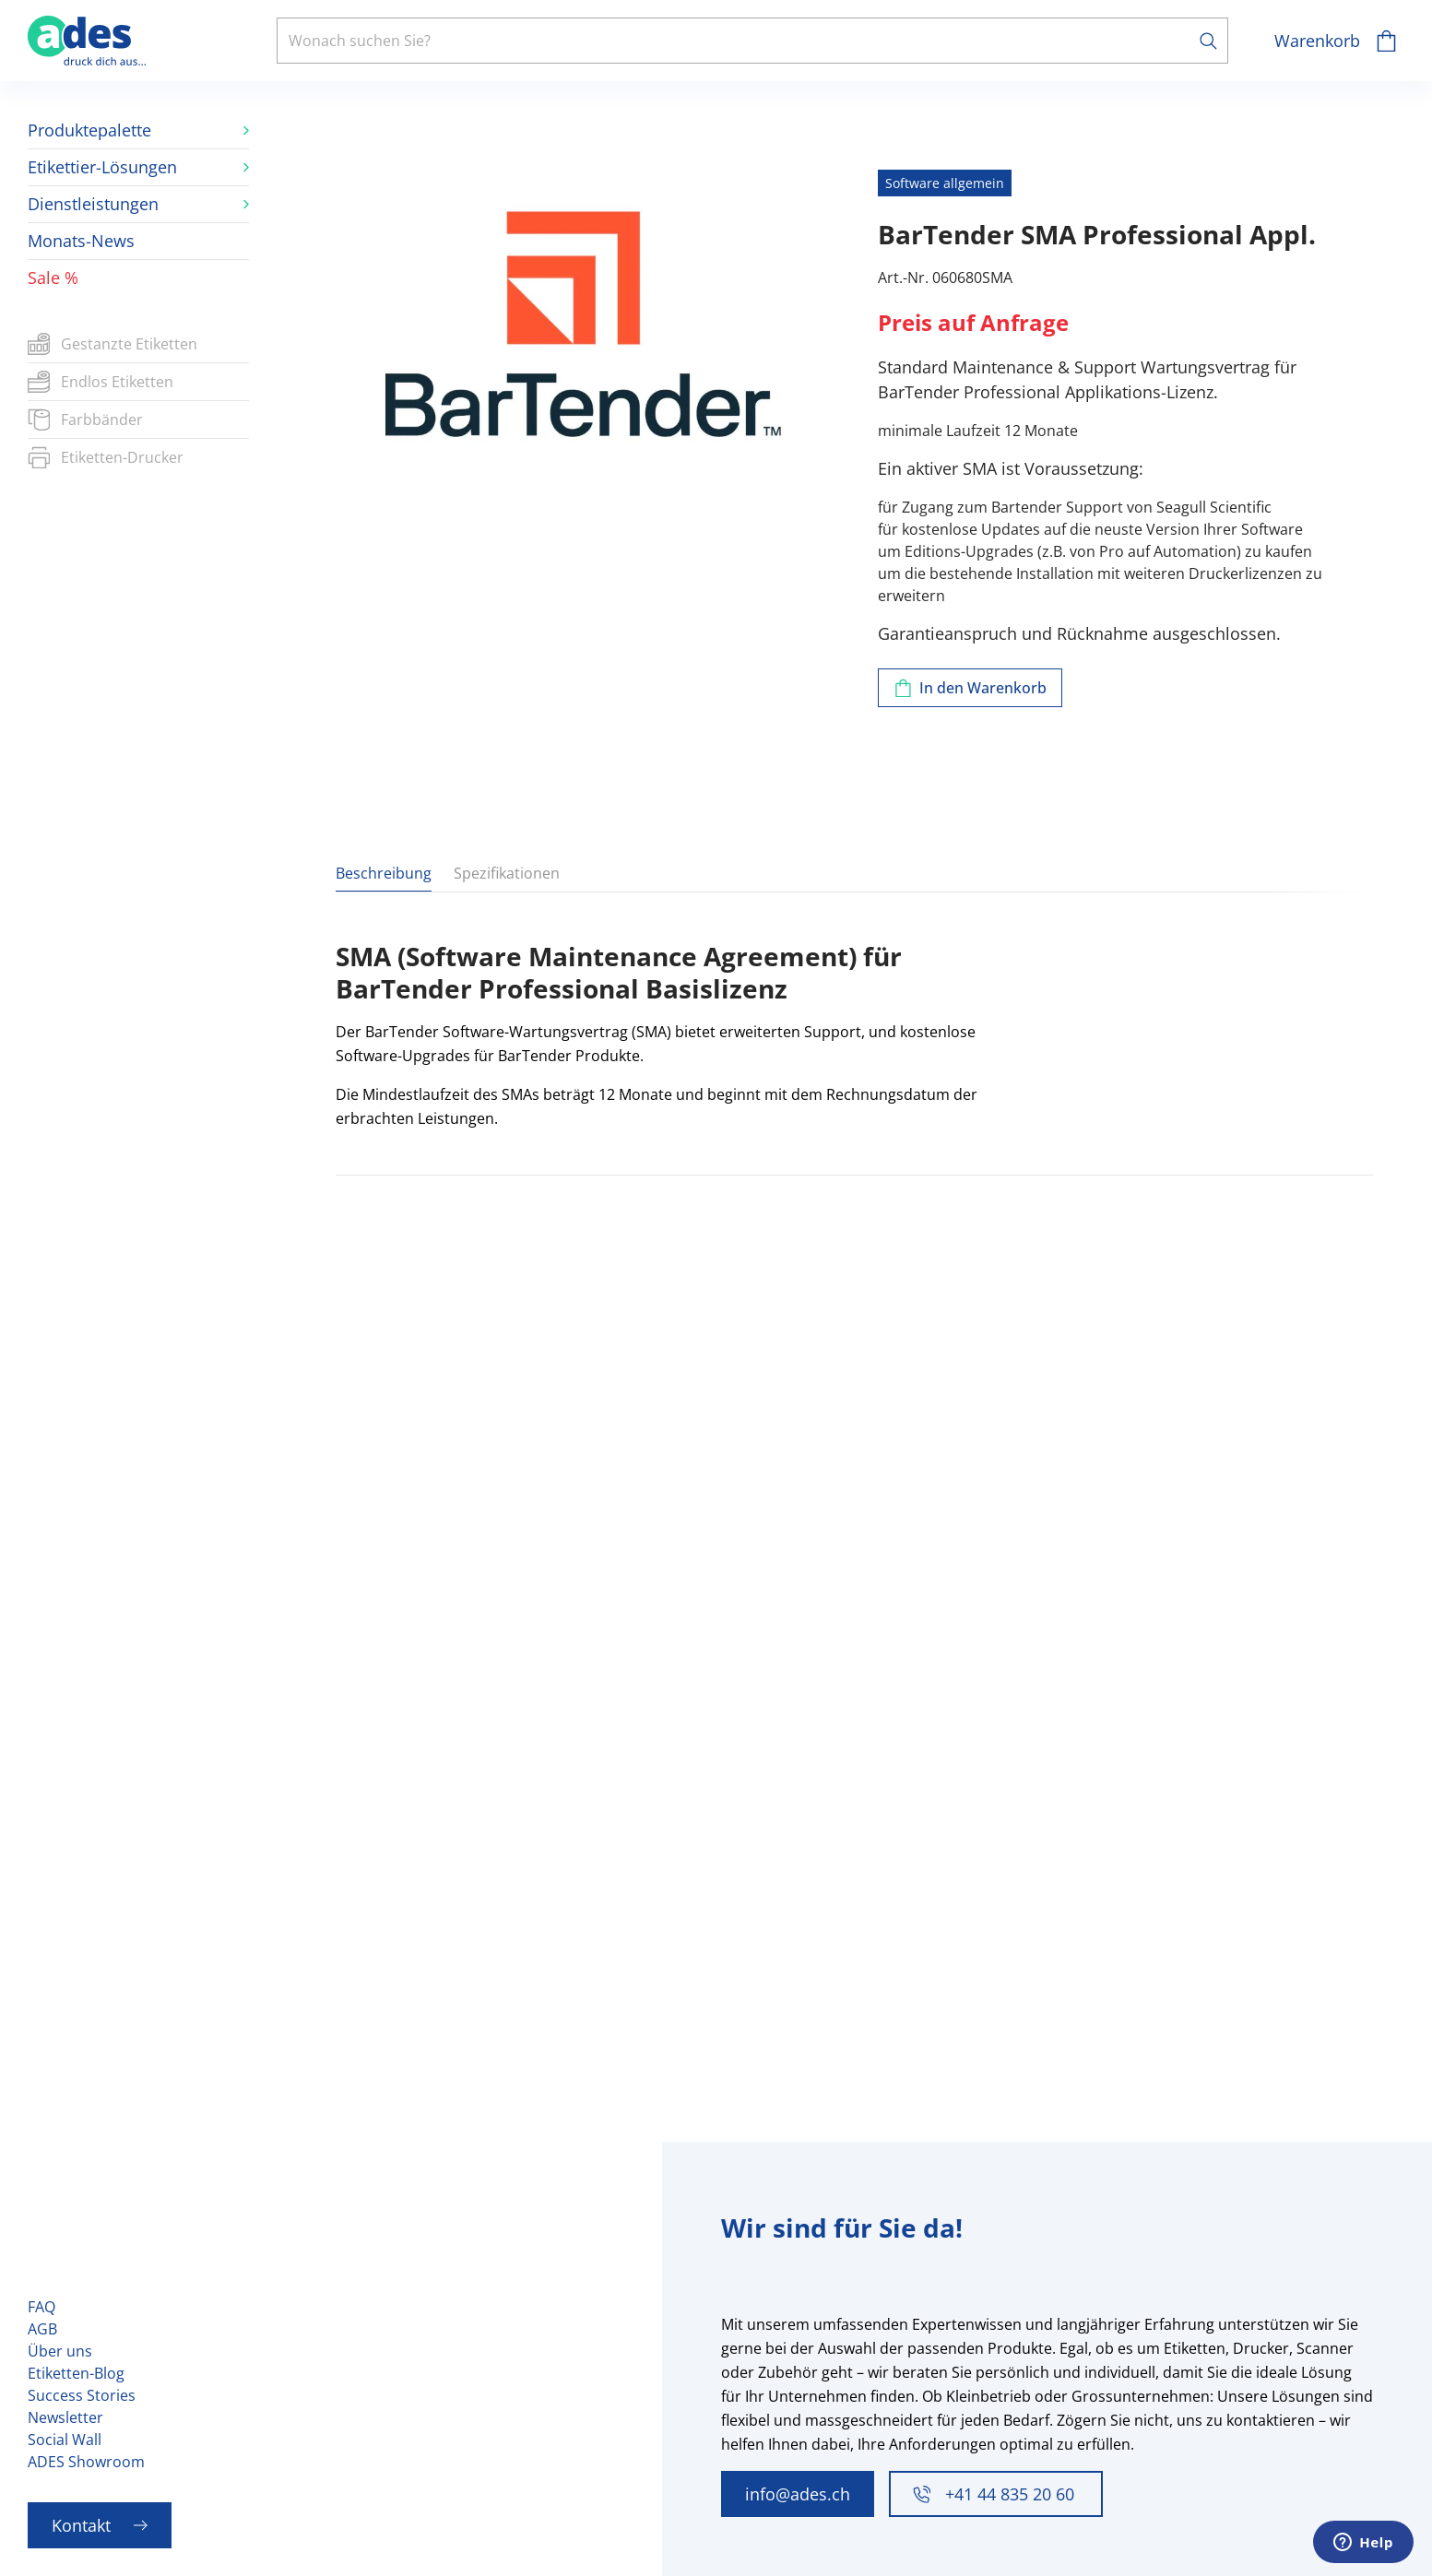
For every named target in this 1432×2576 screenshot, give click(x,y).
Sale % (53, 277)
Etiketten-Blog (76, 2373)
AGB (42, 2329)
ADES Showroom (86, 2462)
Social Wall (64, 2439)
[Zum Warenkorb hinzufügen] (970, 687)
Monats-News (81, 241)
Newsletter (65, 2417)
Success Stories (82, 2395)
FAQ (41, 2307)
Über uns (60, 2351)
